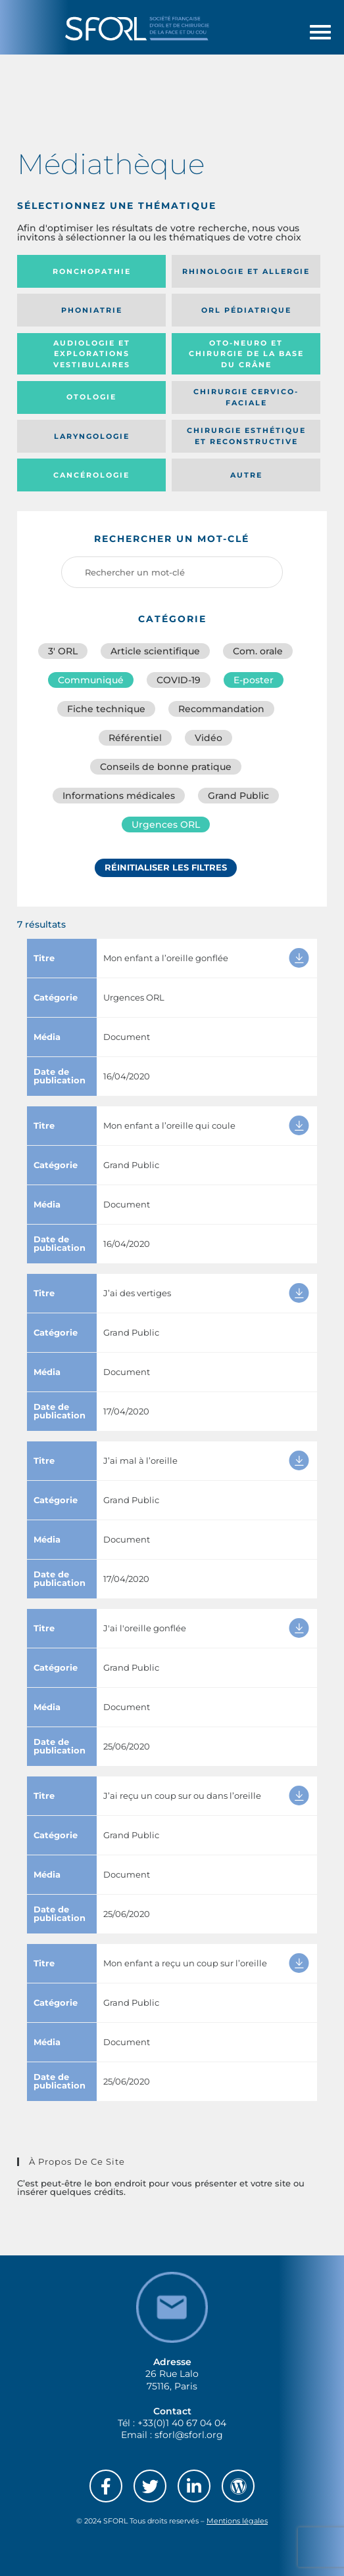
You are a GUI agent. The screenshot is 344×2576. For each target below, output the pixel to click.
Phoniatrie (91, 310)
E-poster (253, 680)
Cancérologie (91, 475)
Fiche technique (106, 709)
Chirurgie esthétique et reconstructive (246, 436)
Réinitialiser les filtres (166, 867)
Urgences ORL (166, 824)
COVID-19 (179, 680)
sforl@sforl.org (189, 2435)
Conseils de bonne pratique (166, 767)
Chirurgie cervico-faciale (246, 397)
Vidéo (208, 738)
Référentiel (135, 738)
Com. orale (258, 651)
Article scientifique (155, 651)
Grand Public (238, 796)
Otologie (91, 396)
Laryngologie (92, 436)
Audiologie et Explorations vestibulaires (91, 353)
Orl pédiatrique (246, 310)
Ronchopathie (92, 271)
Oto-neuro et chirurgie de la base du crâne (246, 353)
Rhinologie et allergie (246, 271)
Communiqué (91, 680)
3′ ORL (63, 651)
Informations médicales (118, 796)
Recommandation (221, 709)
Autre (246, 475)
